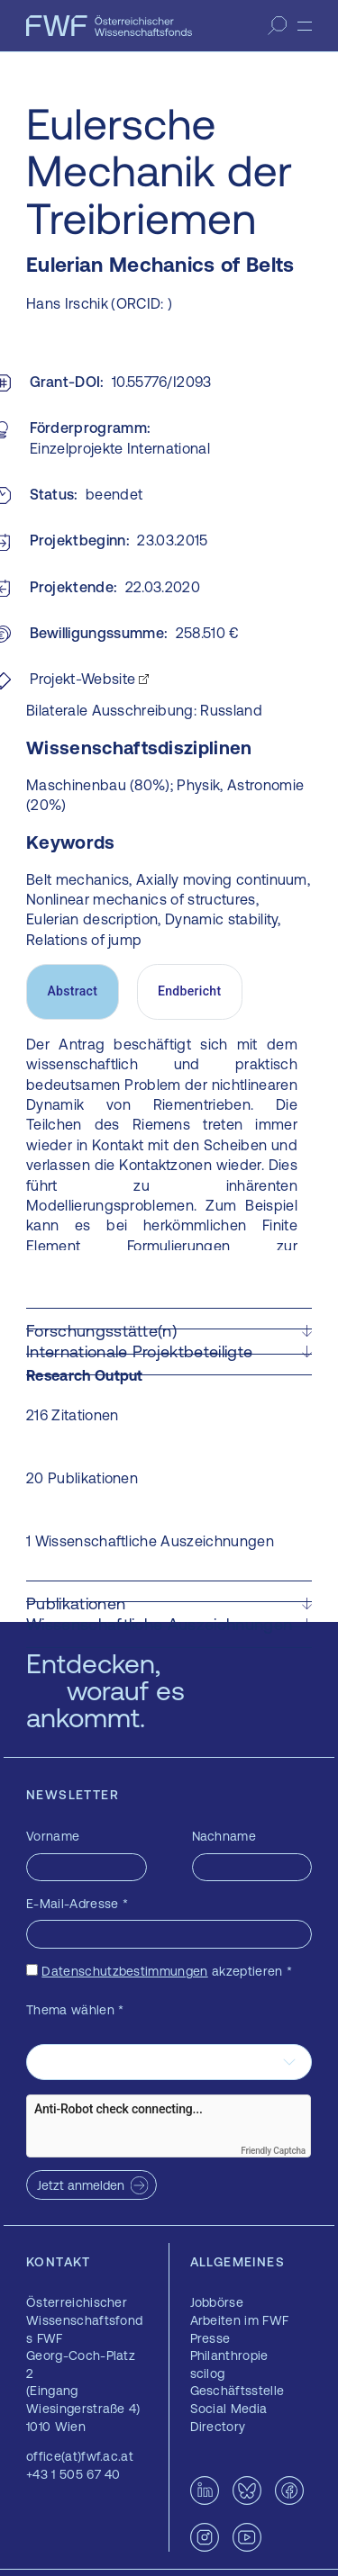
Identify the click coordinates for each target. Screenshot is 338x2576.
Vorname (52, 1836)
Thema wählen (75, 2010)
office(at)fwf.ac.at (79, 2456)
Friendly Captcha (273, 2151)
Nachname (224, 1836)
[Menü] (304, 26)
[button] (169, 1331)
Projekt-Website (83, 679)
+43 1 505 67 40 (73, 2474)
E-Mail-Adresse (77, 1903)
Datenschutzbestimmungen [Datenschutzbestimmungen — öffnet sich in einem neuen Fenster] (124, 1971)
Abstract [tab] (72, 991)
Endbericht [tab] (189, 991)
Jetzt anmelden (80, 2185)
